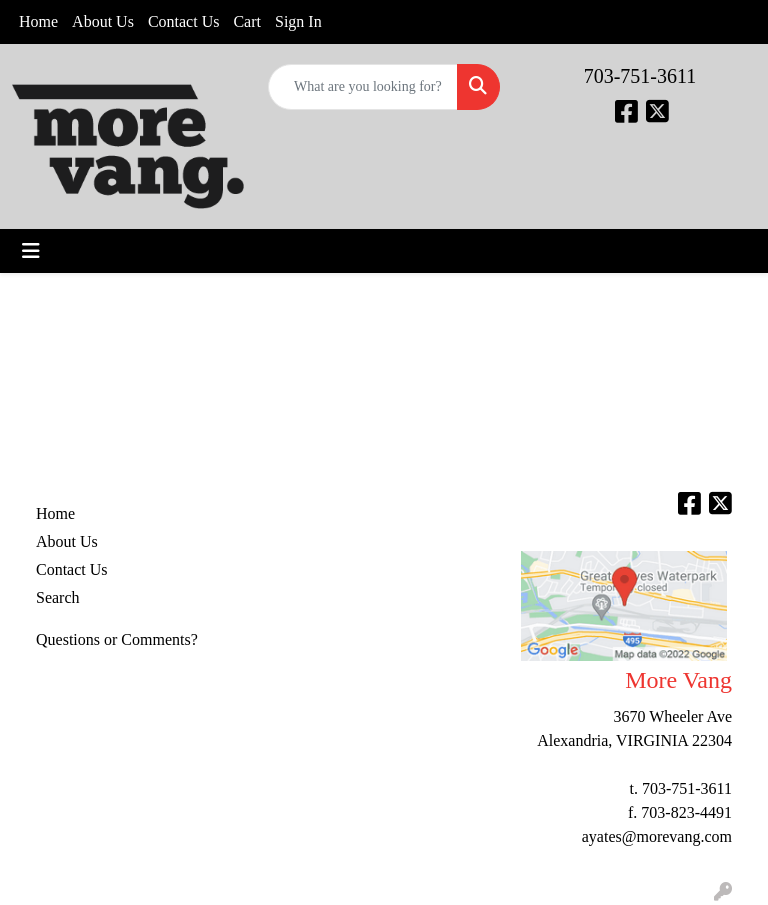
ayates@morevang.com (657, 836)
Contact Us (184, 21)
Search (58, 597)
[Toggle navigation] (31, 251)
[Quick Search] (363, 87)
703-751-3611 (640, 76)
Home (38, 21)
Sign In (298, 21)
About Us (103, 21)
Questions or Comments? (117, 639)
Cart (247, 21)
